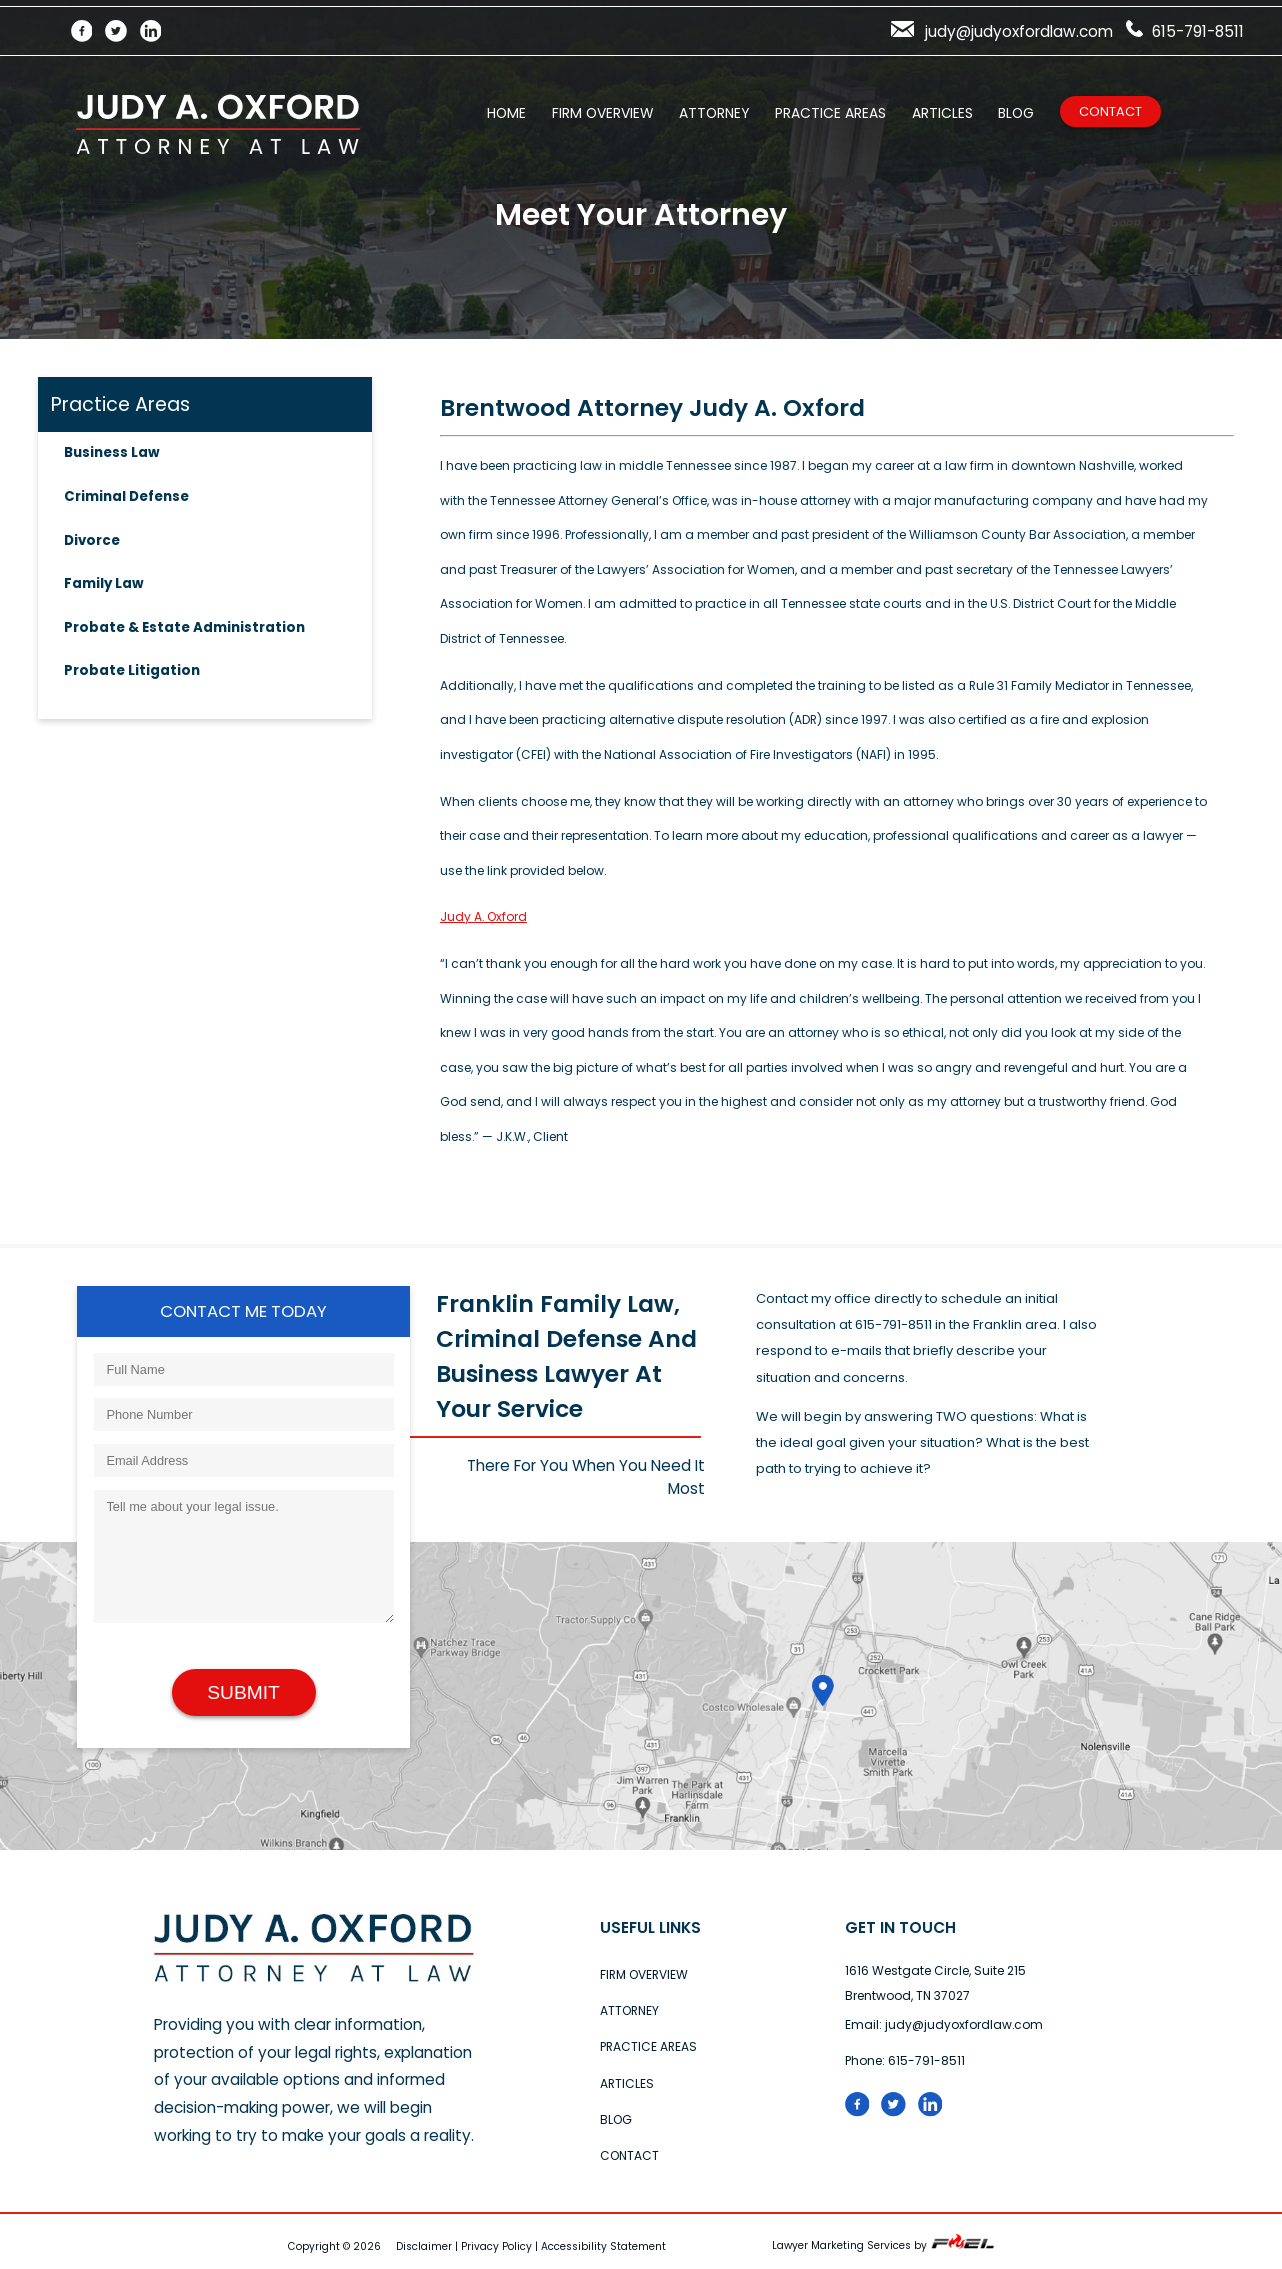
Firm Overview (603, 113)
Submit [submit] (243, 1692)
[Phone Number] (244, 1414)
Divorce (92, 540)
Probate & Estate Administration (184, 627)
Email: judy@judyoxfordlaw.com (944, 2024)
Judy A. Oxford (483, 916)
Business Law (112, 452)
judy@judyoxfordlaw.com (1002, 31)
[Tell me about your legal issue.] (244, 1556)
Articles (942, 113)
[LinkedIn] (157, 31)
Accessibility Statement (603, 2245)
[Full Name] (244, 1369)
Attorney (714, 113)
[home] (314, 1977)
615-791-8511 (1185, 31)
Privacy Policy (496, 2245)
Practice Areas (830, 113)
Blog (1016, 113)
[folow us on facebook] (863, 2112)
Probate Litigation (132, 670)
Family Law (104, 583)
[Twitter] (122, 31)
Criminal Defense (126, 496)
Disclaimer (424, 2245)
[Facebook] (88, 31)
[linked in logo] (935, 2112)
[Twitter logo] (899, 2112)
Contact (1110, 111)
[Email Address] (244, 1460)
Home (506, 113)
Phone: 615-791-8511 (905, 2060)
